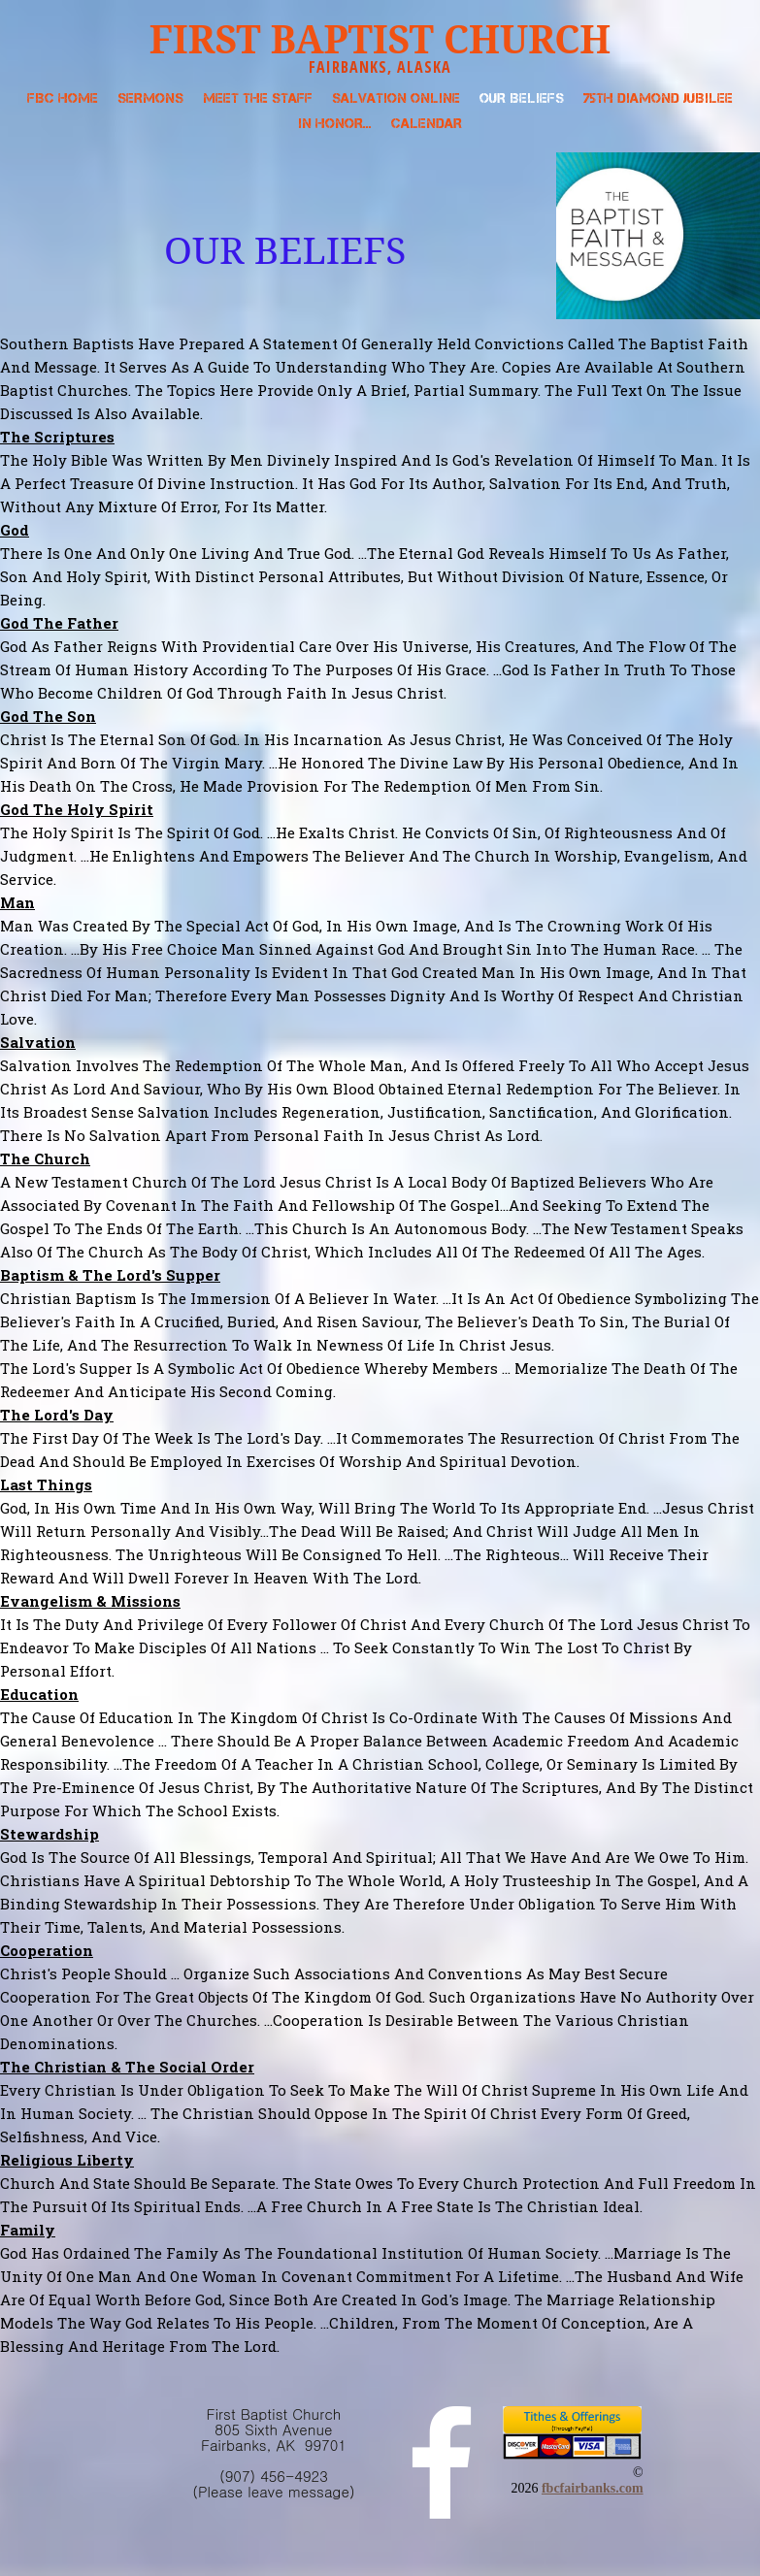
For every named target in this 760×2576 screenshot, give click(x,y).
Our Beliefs (521, 98)
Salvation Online (396, 98)
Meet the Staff (258, 98)
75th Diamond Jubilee (658, 98)
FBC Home (62, 98)
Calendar (426, 123)
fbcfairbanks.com (593, 2488)
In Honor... (335, 123)
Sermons (150, 98)
